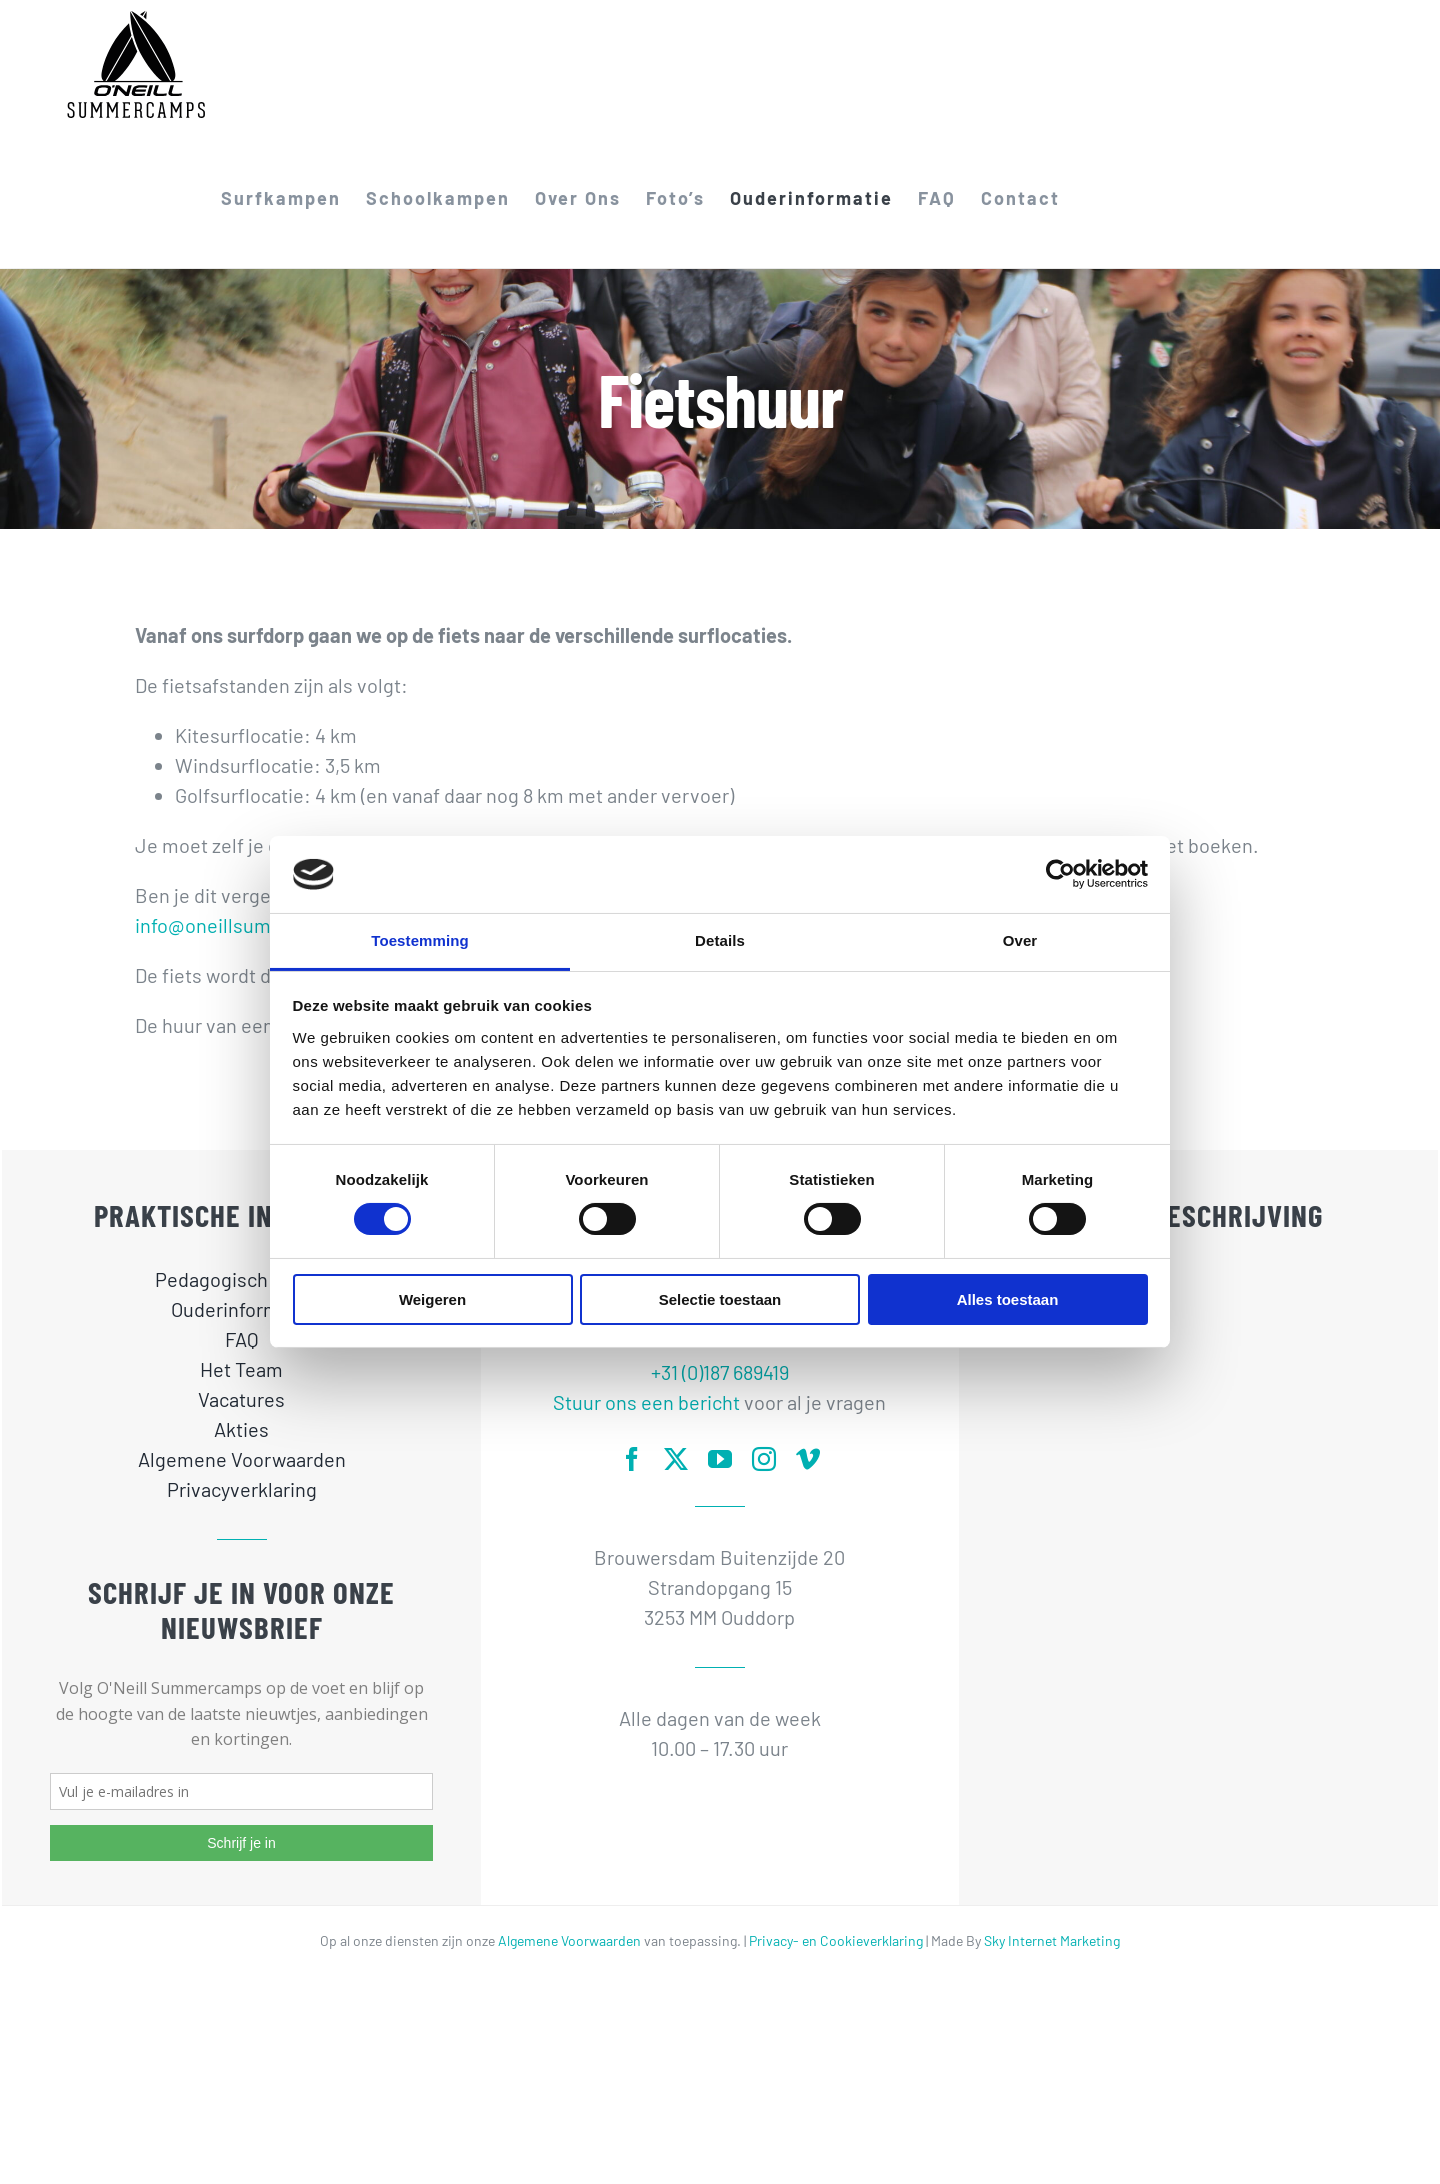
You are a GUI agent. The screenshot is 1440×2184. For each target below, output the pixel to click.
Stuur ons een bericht (646, 1402)
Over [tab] (1020, 940)
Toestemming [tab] (420, 940)
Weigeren (432, 1299)
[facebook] (632, 1459)
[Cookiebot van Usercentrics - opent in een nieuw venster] (1060, 874)
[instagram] (764, 1459)
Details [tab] (720, 940)
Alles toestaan (1008, 1299)
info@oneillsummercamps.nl (260, 925)
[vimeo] (808, 1459)
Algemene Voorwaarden (569, 1940)
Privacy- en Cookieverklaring (836, 1940)
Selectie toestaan (720, 1299)
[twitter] (676, 1459)
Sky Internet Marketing (1052, 1940)
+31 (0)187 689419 (720, 1372)
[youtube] (720, 1459)
